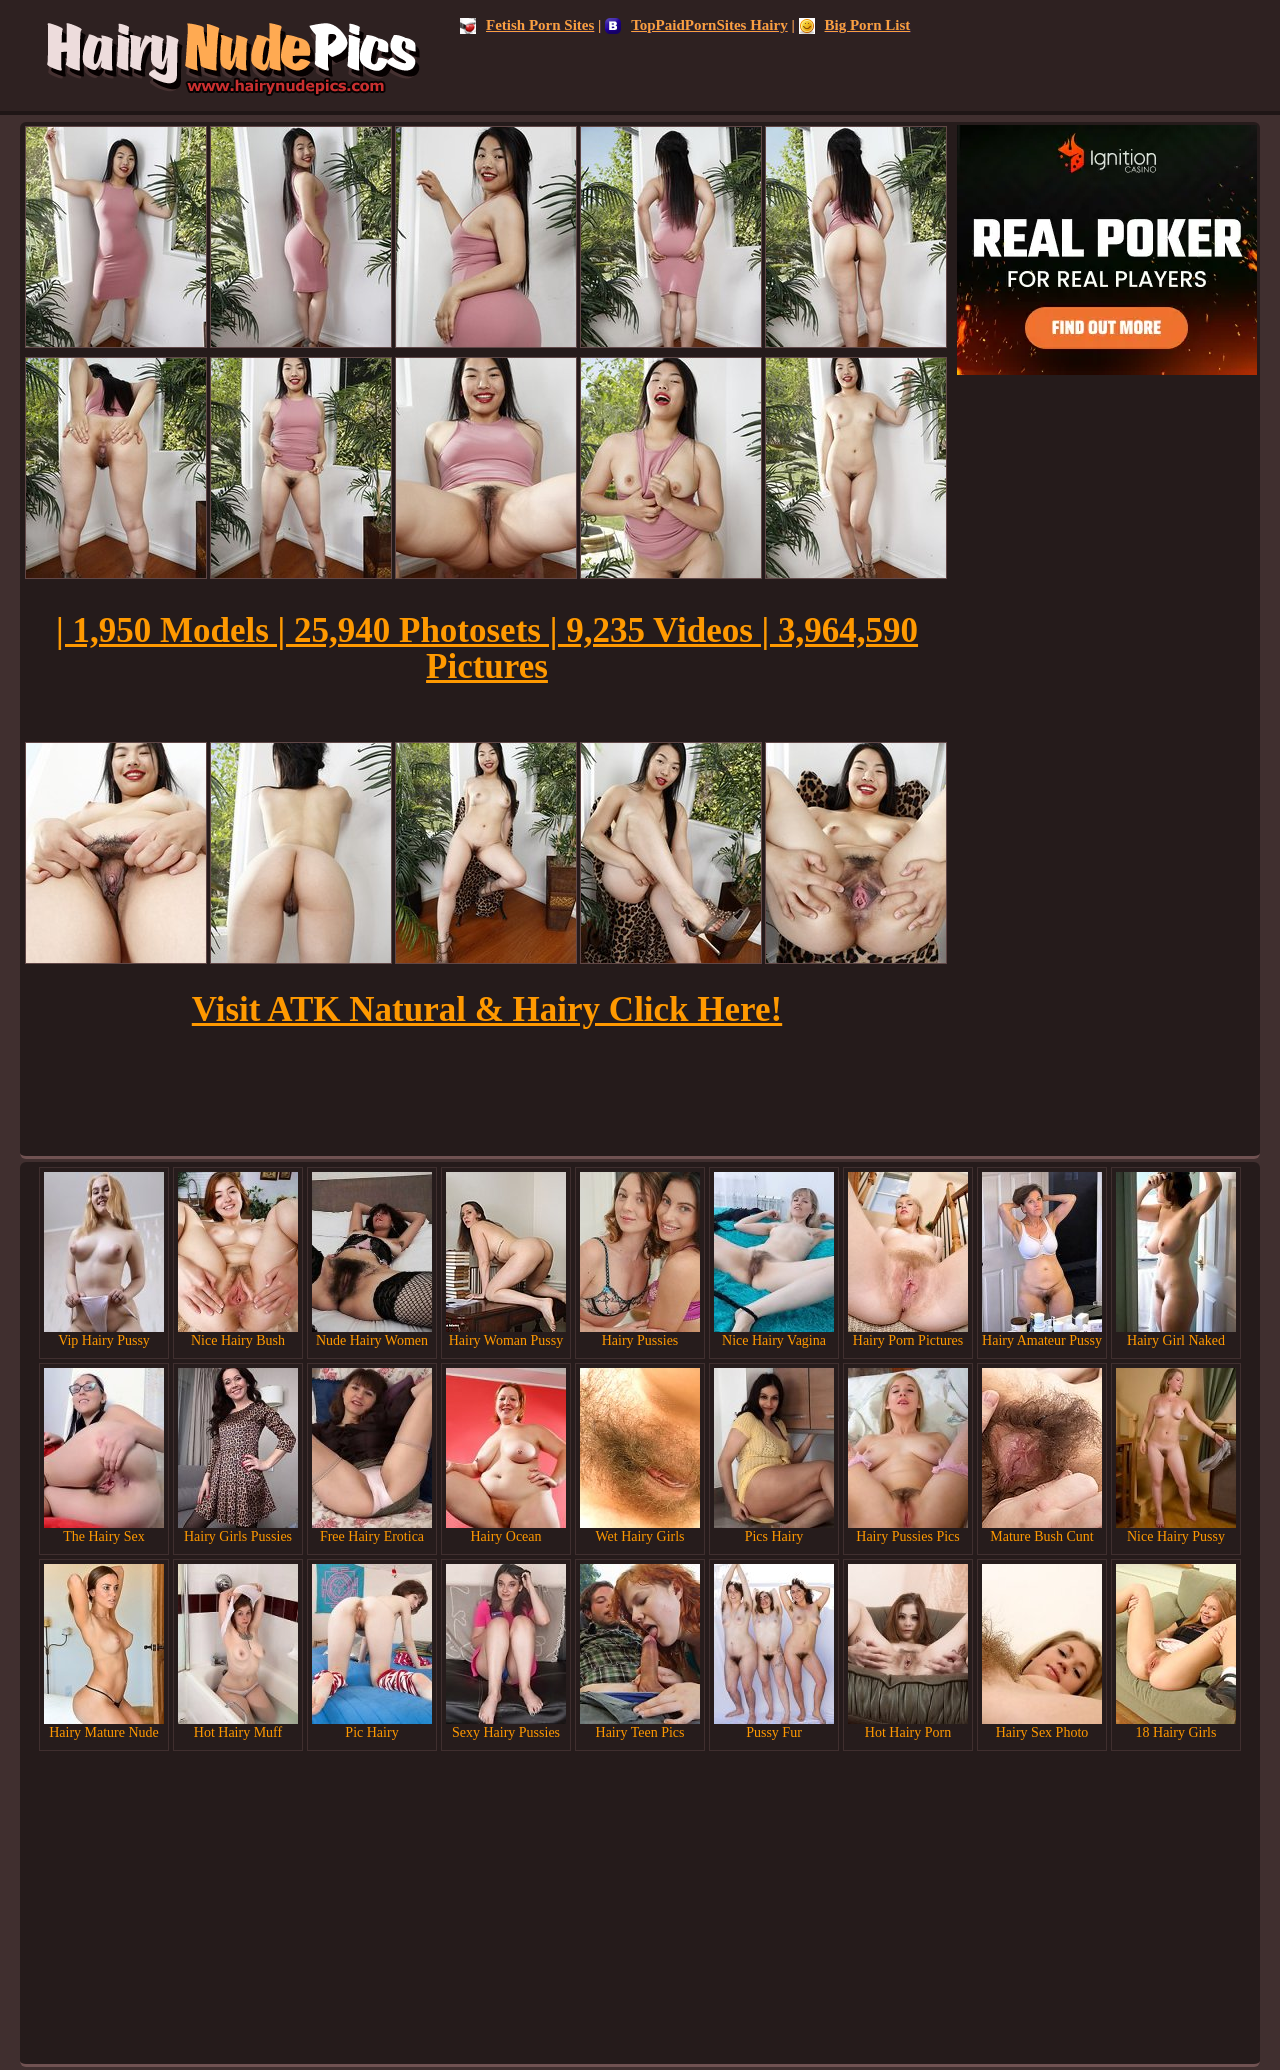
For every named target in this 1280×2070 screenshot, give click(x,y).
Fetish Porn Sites (527, 25)
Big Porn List (855, 25)
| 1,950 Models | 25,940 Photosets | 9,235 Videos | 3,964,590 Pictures (487, 648)
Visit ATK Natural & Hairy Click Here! (487, 1009)
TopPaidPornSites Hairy (696, 25)
